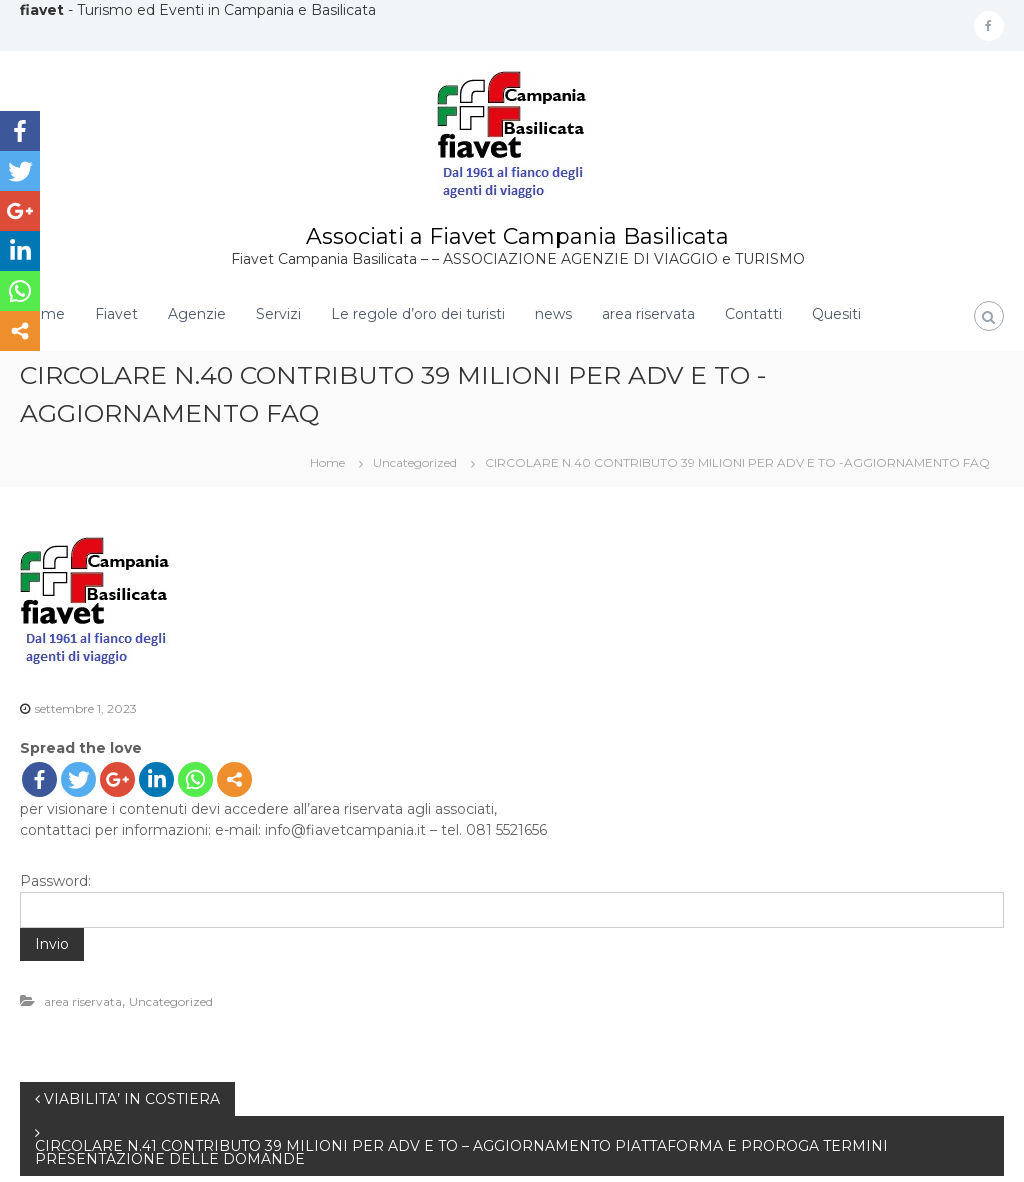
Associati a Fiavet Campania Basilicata (517, 236)
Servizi (278, 314)
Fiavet (116, 314)
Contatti (753, 314)
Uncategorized (415, 462)
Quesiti (836, 314)
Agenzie (197, 314)
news (553, 314)
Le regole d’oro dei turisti (418, 314)
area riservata (648, 314)
